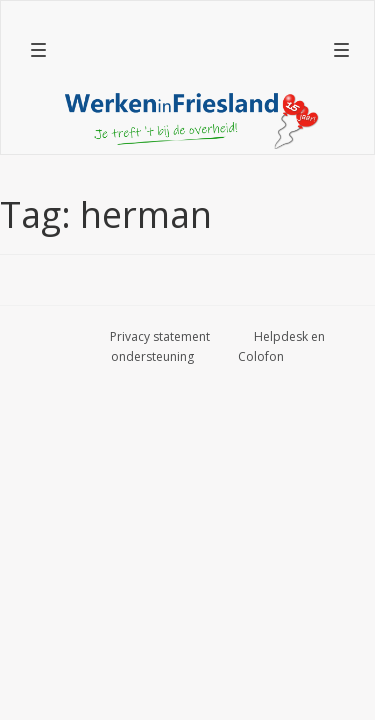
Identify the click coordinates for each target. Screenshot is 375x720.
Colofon (261, 356)
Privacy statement (160, 336)
